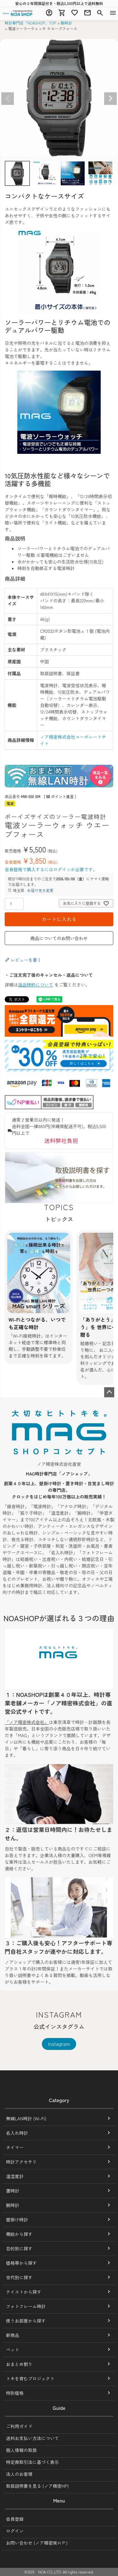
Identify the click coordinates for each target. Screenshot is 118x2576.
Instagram (59, 2043)
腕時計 (66, 22)
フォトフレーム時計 (26, 2306)
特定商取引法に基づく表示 (32, 2462)
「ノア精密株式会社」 (27, 1722)
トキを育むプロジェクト (30, 2378)
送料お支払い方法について (32, 2438)
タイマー (15, 2147)
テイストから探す (23, 2292)
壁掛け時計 (17, 2219)
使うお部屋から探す (26, 2321)
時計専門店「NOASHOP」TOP (30, 22)
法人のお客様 (19, 2474)
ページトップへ (109, 1392)
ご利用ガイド (19, 2426)
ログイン (15, 2531)
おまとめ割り (19, 2364)
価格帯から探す (21, 2263)
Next (110, 98)
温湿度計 (15, 2176)
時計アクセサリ (21, 2162)
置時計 (12, 2190)
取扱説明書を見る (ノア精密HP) (37, 2486)
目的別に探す (19, 2248)
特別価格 (15, 2393)
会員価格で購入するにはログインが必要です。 (51, 869)
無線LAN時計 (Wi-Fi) (26, 2118)
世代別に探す (19, 2277)
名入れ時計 (17, 2133)
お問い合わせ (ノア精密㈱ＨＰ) (37, 2543)
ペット (12, 2349)
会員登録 (15, 2519)
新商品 (12, 2335)
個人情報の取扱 (21, 2450)
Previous (7, 98)
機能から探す (19, 2234)
